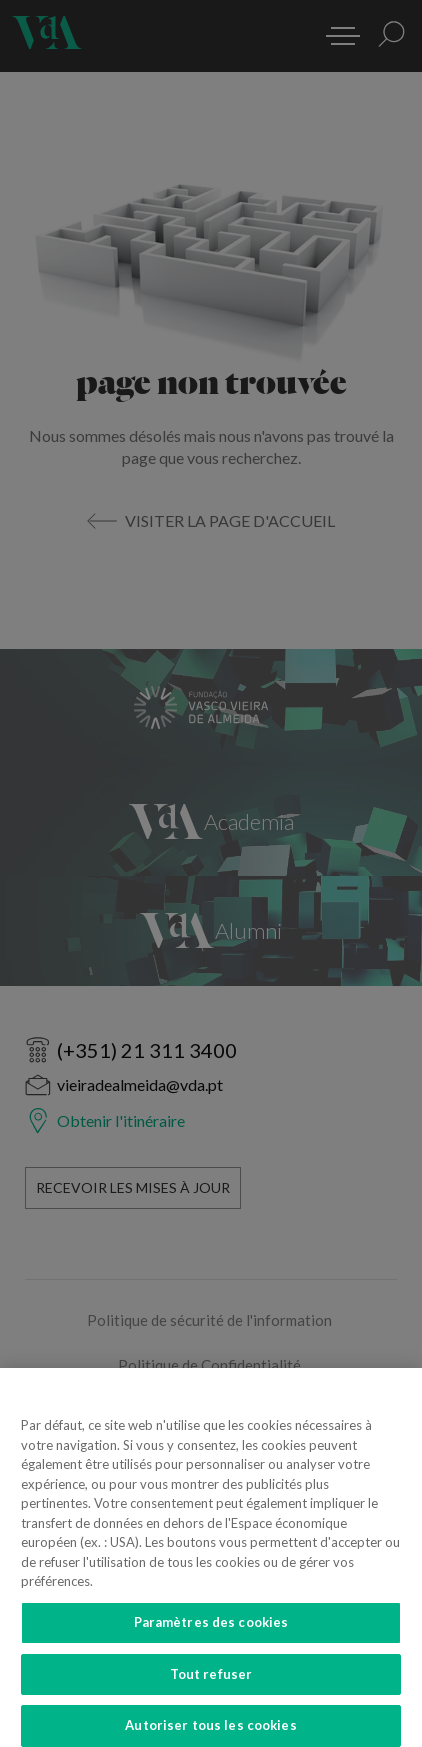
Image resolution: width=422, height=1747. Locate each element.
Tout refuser (211, 1681)
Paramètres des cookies (211, 1629)
